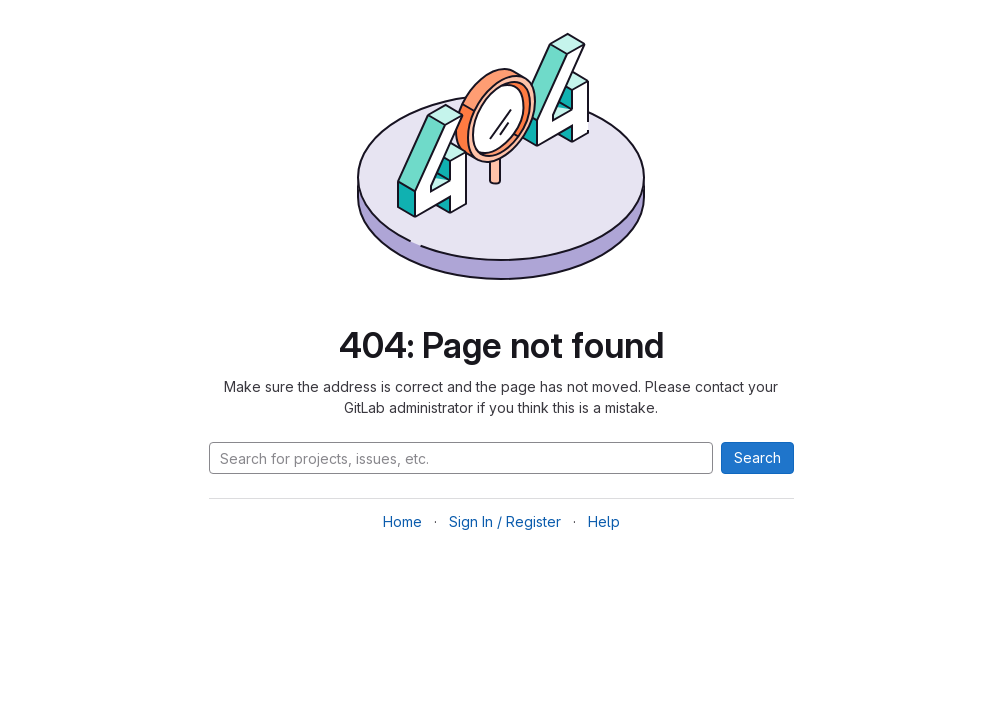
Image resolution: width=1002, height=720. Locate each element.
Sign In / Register (505, 521)
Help (604, 521)
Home (402, 521)
